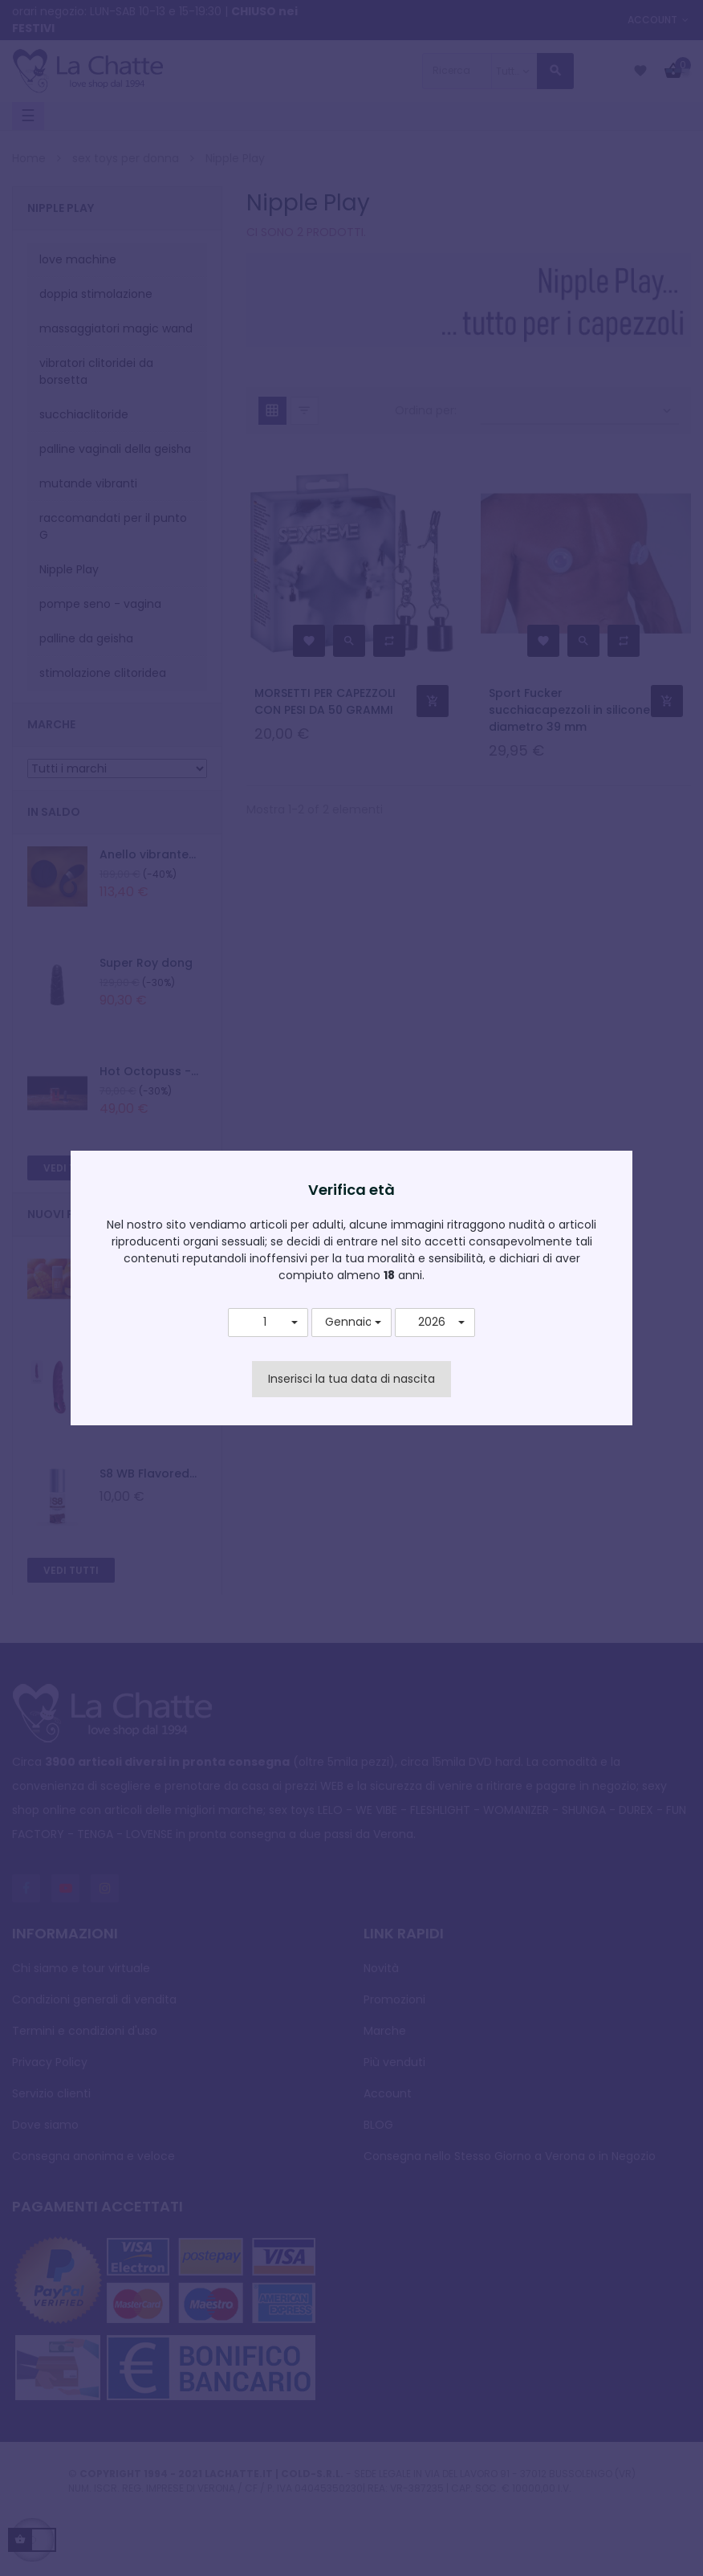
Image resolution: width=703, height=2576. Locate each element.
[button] (268, 1322)
